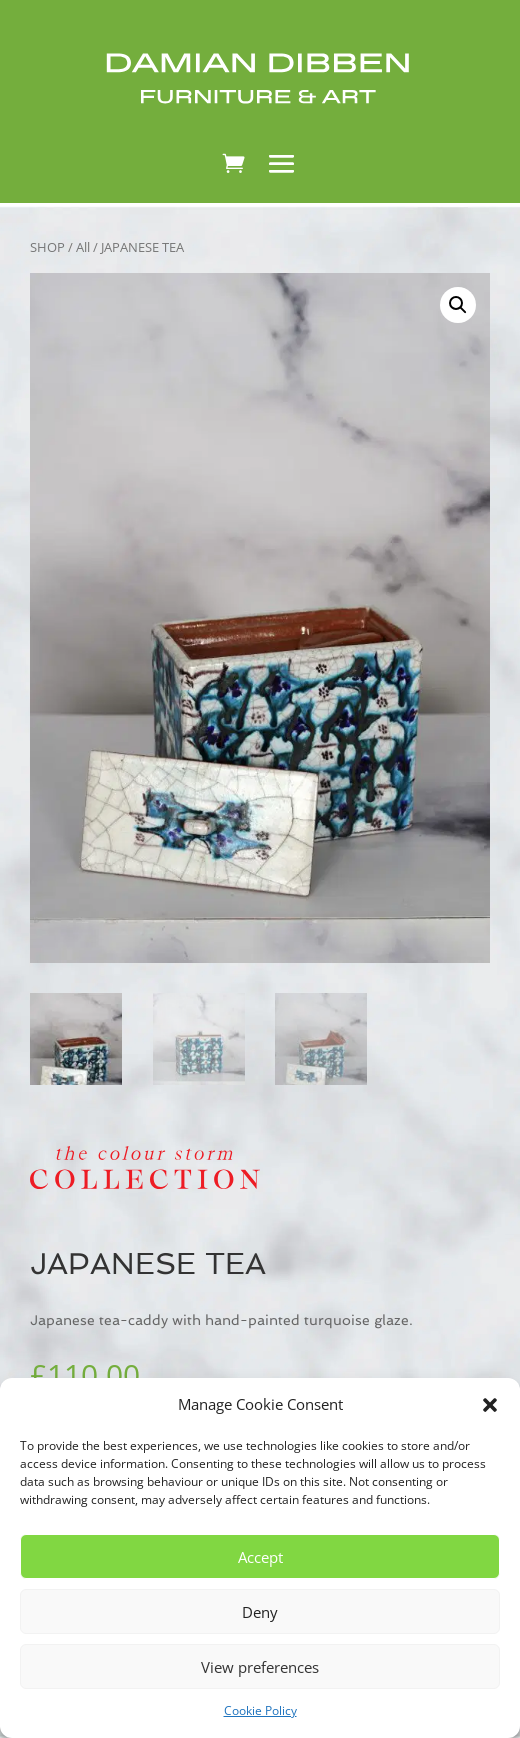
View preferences (260, 1667)
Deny (260, 1612)
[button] (490, 1405)
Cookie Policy (260, 1710)
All (83, 247)
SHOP (47, 247)
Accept (260, 1557)
